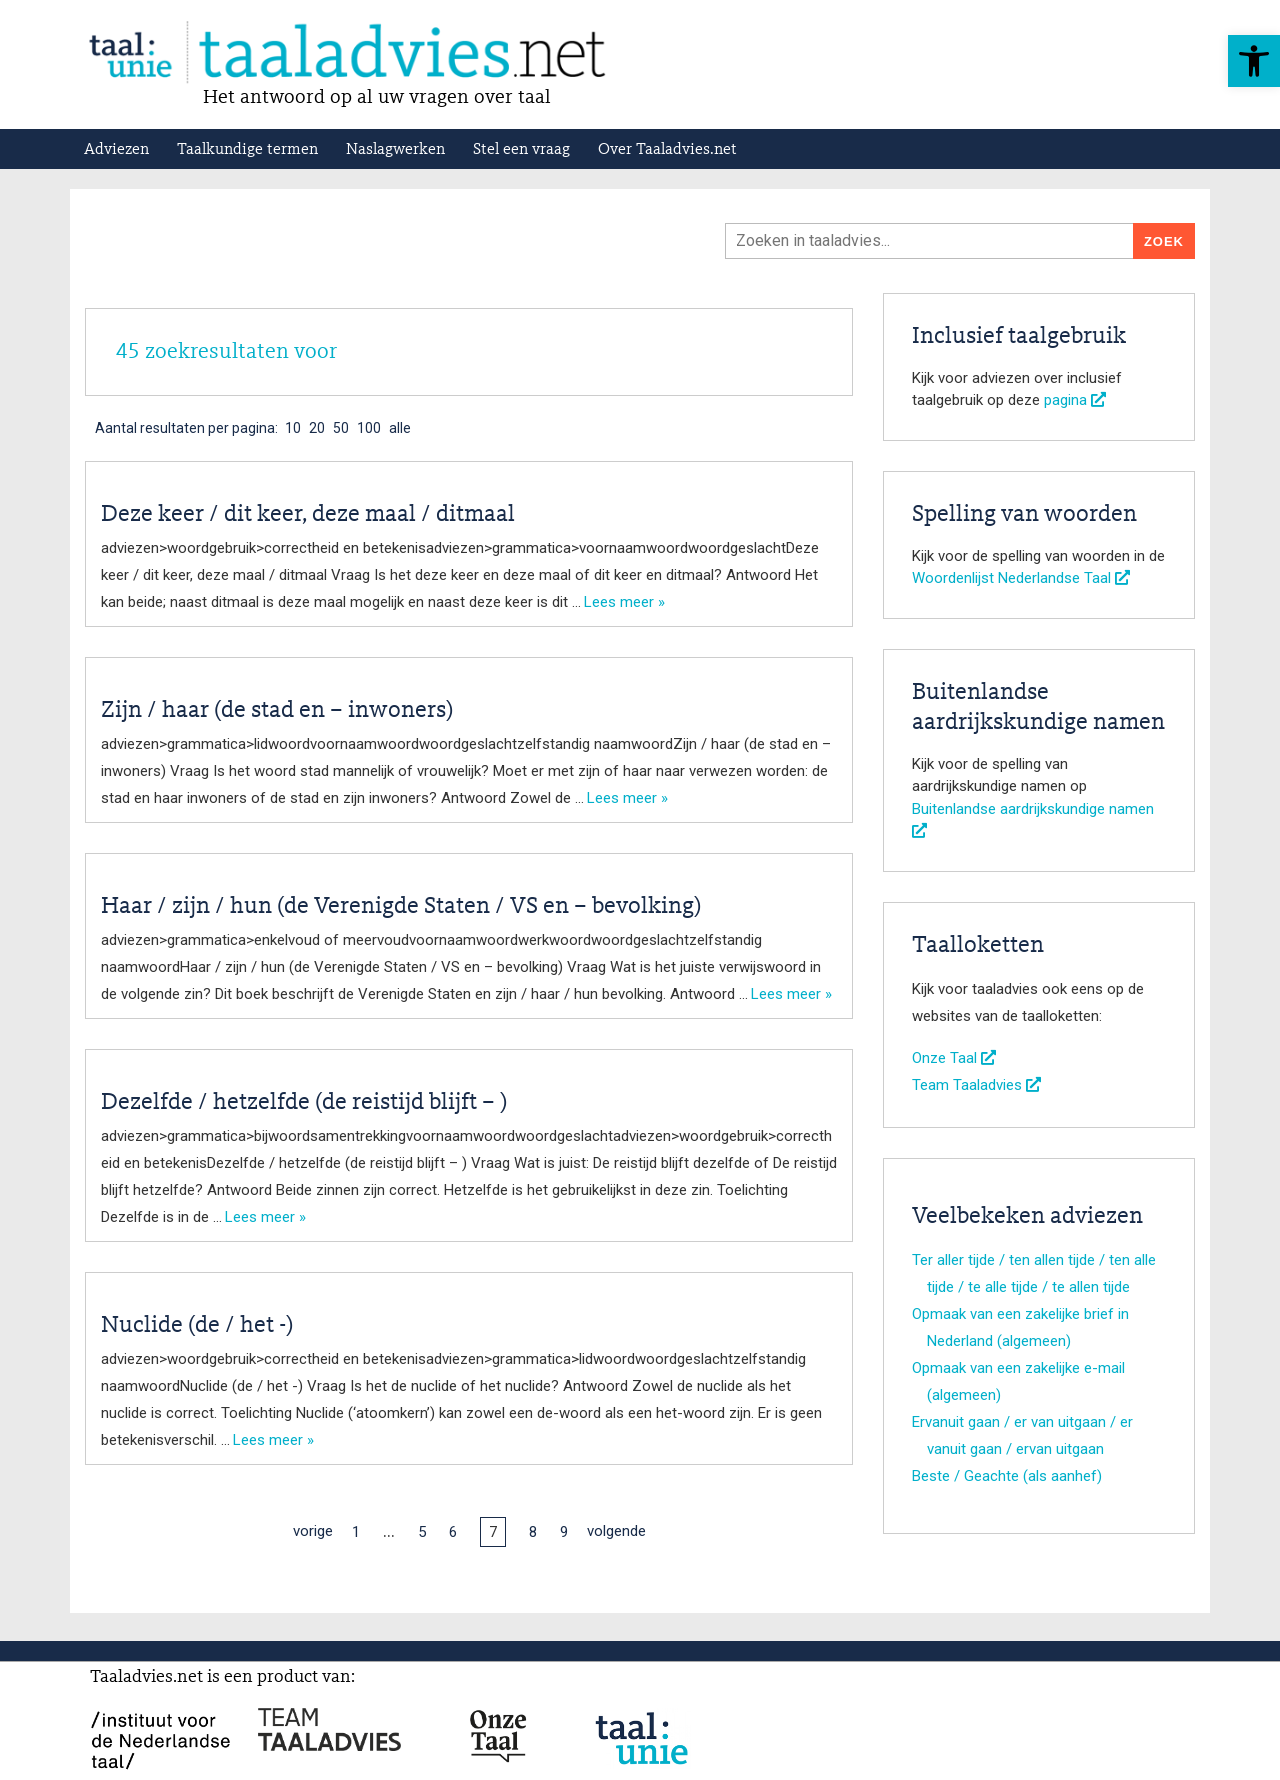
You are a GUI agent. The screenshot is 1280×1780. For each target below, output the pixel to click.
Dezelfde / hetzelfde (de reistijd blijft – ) (304, 1103)
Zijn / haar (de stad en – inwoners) (277, 711)
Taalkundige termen (247, 150)
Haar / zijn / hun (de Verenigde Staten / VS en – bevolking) (401, 907)
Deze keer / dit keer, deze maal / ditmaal (308, 515)
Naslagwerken (395, 150)
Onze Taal (954, 1058)
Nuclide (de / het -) (197, 1326)
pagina (1075, 400)
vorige (313, 1531)
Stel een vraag (521, 150)
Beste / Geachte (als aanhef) (1007, 1476)
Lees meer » (624, 602)
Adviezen (116, 150)
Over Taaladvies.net (667, 150)
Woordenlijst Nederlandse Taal (1021, 578)
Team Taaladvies (976, 1085)
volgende (616, 1531)
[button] (1254, 61)
